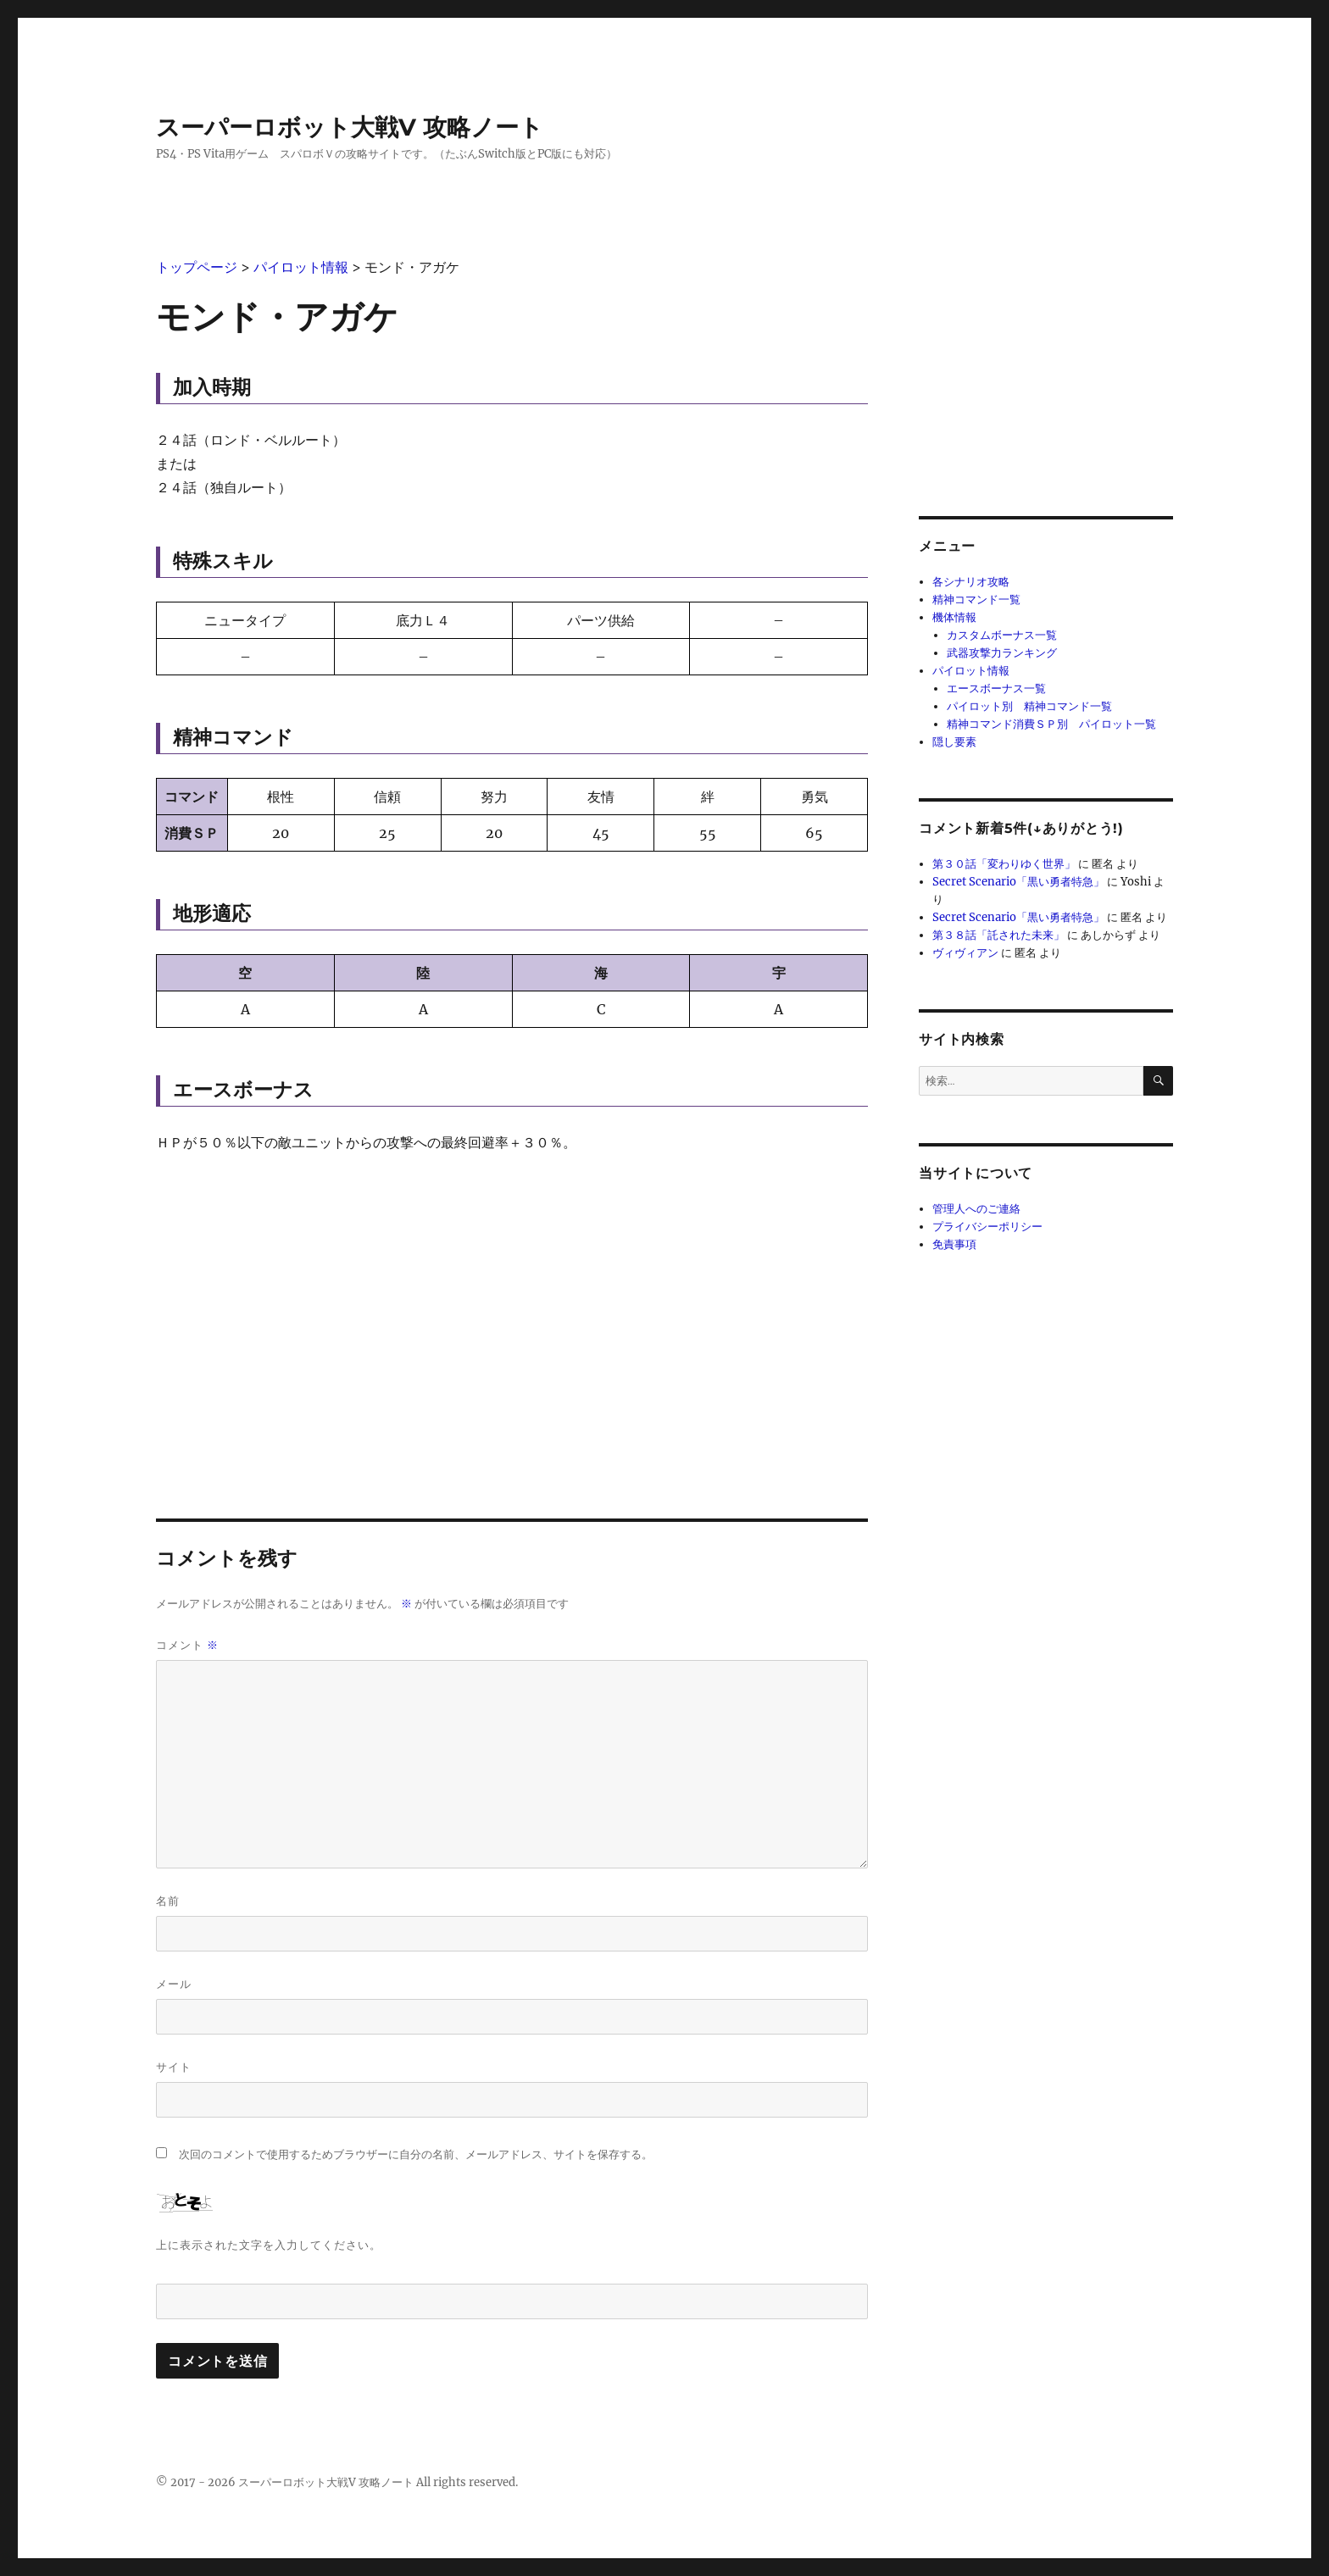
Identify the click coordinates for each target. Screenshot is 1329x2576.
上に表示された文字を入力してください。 (268, 2244)
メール (174, 1983)
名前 (168, 1900)
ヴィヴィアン (965, 953)
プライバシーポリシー (987, 1226)
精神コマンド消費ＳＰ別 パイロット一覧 (1051, 724)
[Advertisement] (512, 1296)
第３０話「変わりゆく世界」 (1004, 864)
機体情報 (954, 617)
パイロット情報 (970, 670)
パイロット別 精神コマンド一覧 (1029, 706)
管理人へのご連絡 (976, 1209)
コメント (187, 1645)
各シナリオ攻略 (970, 582)
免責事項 (954, 1244)
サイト (174, 2067)
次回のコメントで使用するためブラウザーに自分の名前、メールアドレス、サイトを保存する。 (416, 2154)
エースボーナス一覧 (996, 688)
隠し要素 (954, 742)
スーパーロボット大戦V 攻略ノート (349, 127)
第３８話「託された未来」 (998, 935)
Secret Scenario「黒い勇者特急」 (1018, 881)
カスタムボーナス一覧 (1002, 635)
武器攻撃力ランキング (1002, 653)
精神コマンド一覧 (976, 599)
